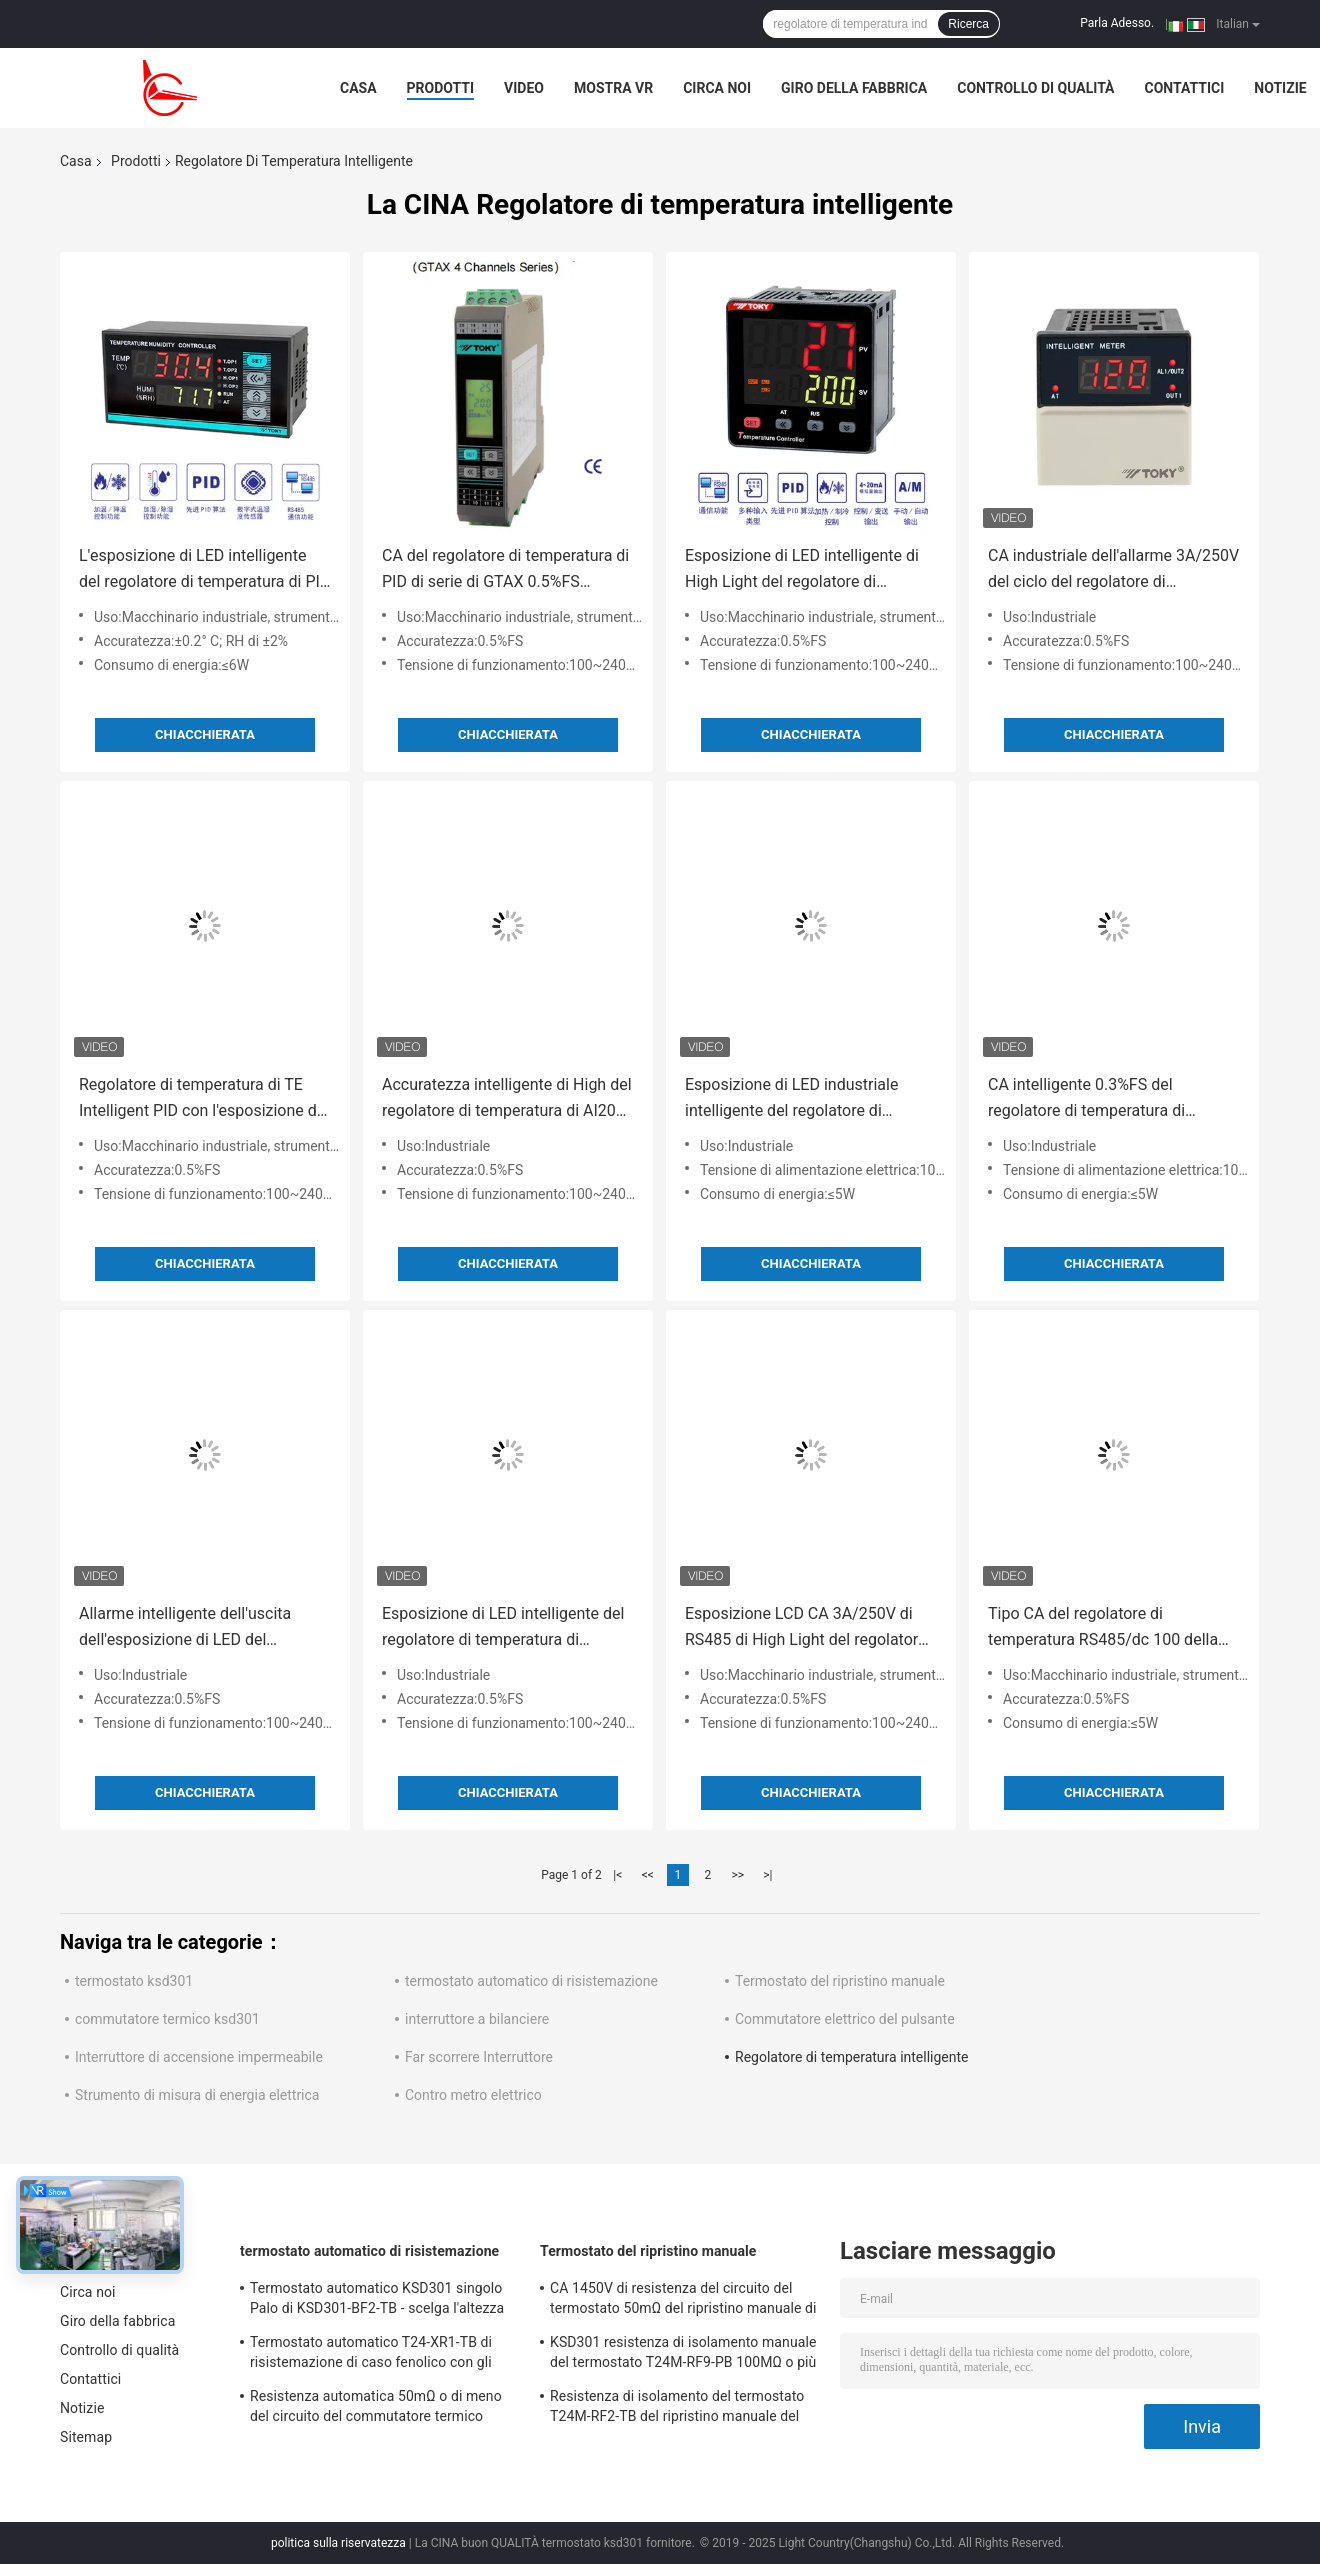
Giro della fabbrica (854, 88)
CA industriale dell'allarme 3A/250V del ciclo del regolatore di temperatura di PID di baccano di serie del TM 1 (1113, 570)
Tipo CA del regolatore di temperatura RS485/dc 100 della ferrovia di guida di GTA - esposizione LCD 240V (1103, 1628)
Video (524, 88)
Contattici (1185, 88)
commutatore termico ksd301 (167, 2019)
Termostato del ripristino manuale (840, 1981)
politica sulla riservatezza (338, 2543)
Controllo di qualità (1035, 88)
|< (617, 1875)
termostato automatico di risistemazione (531, 1981)
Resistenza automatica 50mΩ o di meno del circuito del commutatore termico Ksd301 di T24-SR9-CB (376, 2409)
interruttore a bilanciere (477, 2019)
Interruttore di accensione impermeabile (199, 2057)
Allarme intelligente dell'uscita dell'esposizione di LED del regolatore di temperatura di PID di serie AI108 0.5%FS (200, 1628)
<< (648, 1875)
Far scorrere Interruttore (479, 2057)
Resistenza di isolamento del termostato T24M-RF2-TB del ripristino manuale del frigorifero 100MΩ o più (677, 2409)
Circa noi (717, 88)
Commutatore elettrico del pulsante (845, 2019)
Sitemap (86, 2437)
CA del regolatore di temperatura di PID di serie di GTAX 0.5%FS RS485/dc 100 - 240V (505, 570)
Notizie (1280, 88)
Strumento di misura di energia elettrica (197, 2095)
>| (767, 1875)
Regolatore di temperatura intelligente (852, 2057)
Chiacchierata (205, 734)
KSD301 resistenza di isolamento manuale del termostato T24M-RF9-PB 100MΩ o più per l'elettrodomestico (683, 2355)
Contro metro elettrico (473, 2095)
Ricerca (968, 24)
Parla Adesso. (1117, 23)
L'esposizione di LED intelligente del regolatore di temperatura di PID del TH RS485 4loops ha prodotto (204, 570)
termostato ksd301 (134, 1981)
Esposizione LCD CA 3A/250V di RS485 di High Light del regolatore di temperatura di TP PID (806, 1628)
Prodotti (441, 88)
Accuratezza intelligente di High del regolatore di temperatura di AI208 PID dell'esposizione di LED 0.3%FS (507, 1099)
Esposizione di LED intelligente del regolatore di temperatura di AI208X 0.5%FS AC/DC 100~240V (503, 1628)
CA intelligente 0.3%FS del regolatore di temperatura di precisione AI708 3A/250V (1086, 1099)
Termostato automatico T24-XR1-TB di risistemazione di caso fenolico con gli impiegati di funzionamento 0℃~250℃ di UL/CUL (380, 2355)
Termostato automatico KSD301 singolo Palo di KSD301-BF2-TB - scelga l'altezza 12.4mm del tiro (377, 2301)
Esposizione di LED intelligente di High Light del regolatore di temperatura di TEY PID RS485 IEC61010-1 (802, 570)
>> (737, 1875)
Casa (358, 88)
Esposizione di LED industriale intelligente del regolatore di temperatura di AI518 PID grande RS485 (801, 1099)
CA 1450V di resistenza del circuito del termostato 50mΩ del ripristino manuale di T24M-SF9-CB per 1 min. (683, 2301)
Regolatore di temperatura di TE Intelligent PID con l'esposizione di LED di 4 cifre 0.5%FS (200, 1099)
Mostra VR (613, 88)
